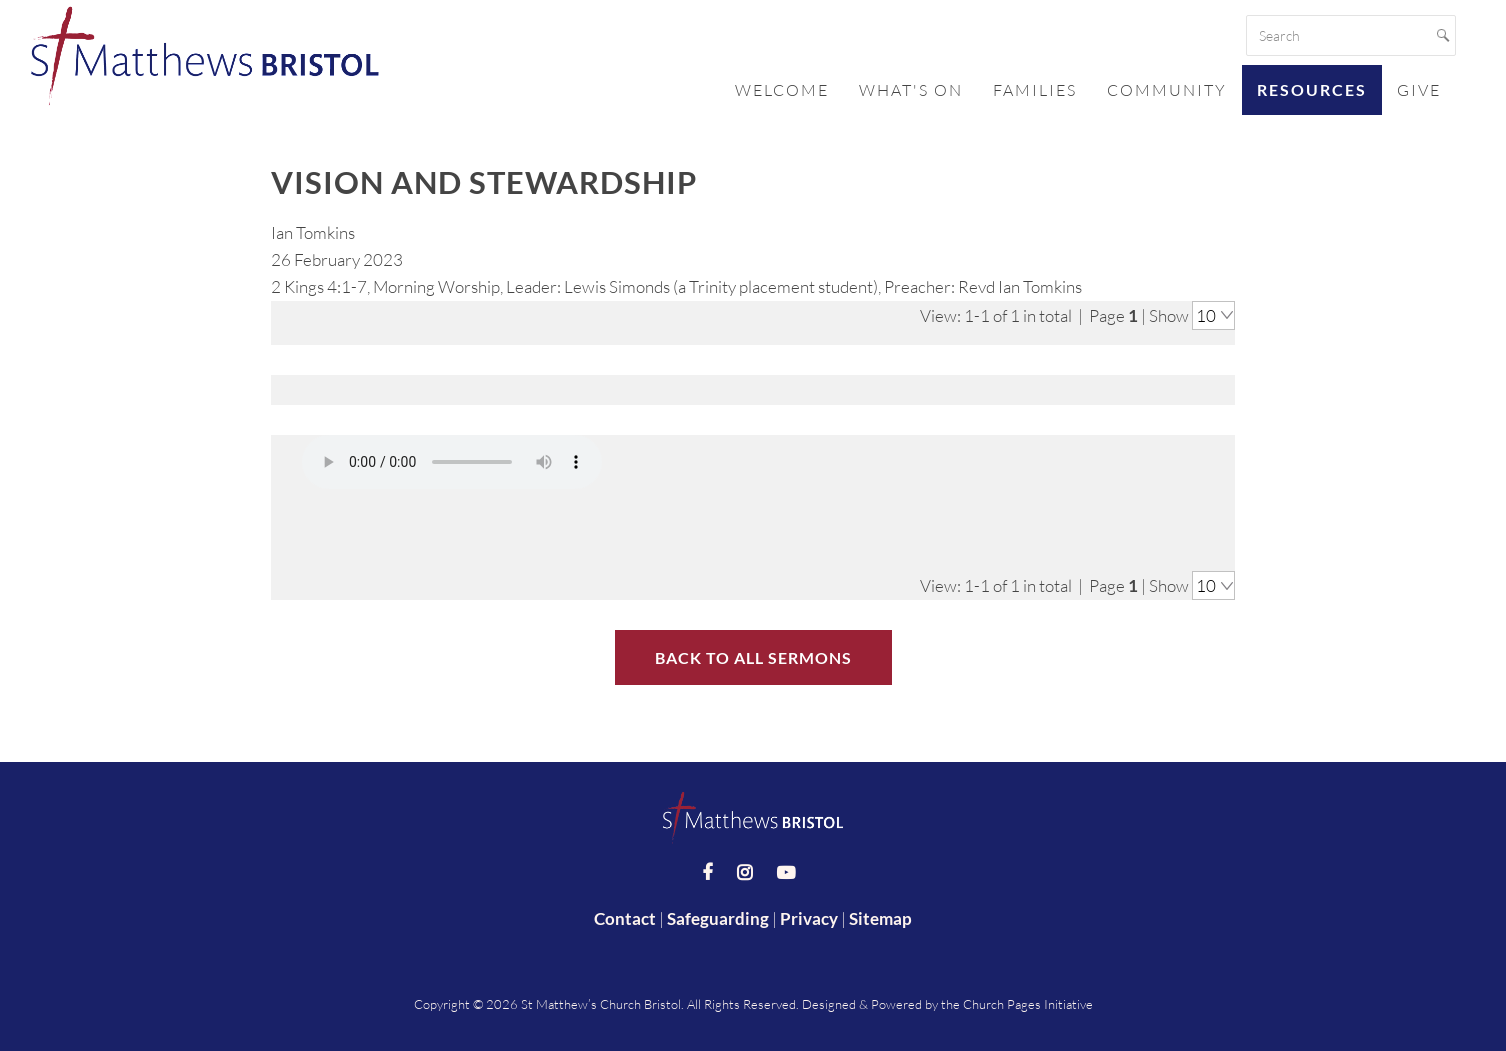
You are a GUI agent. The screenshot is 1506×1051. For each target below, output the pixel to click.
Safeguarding (718, 915)
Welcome (782, 90)
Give (1419, 90)
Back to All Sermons (753, 653)
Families (1035, 90)
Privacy (809, 915)
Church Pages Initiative (1028, 1000)
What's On (911, 90)
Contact (625, 915)
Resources (1312, 89)
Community (1167, 90)
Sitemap (880, 915)
